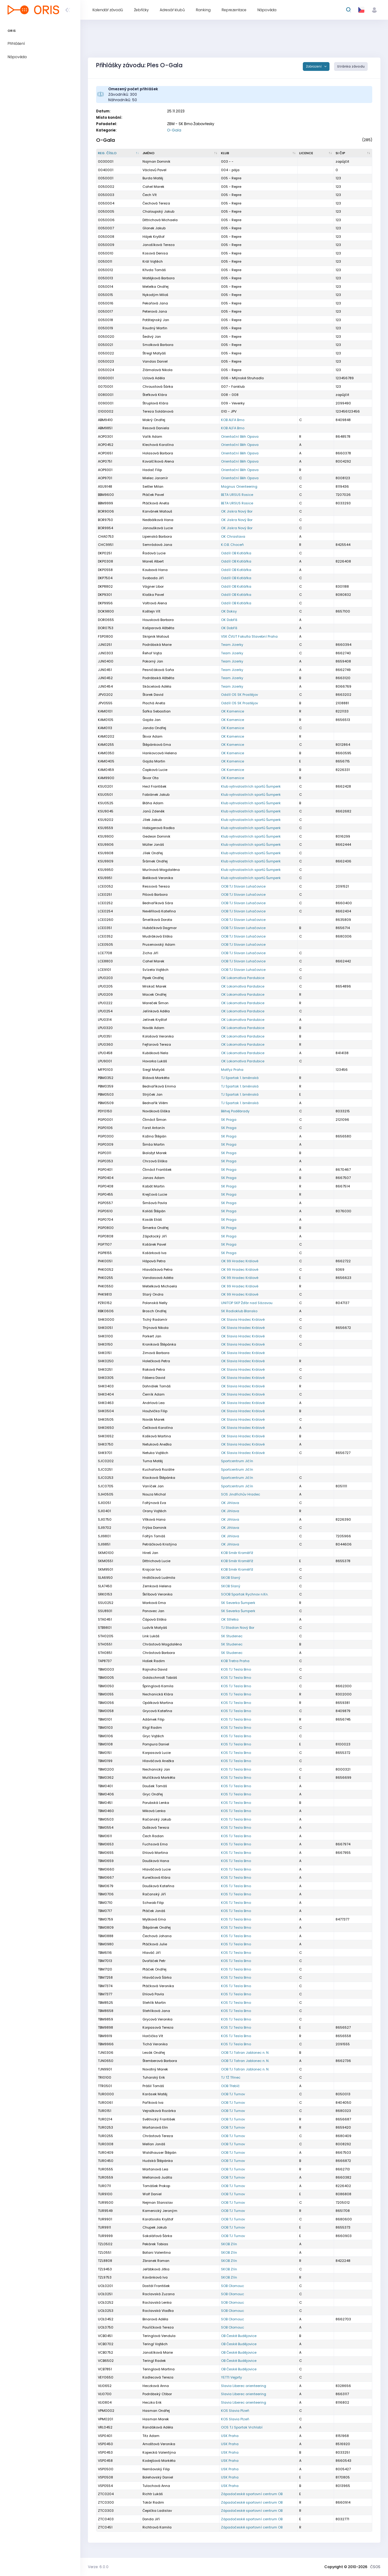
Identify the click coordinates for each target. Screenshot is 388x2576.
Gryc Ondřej (152, 1794)
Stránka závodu (351, 66)
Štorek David (152, 694)
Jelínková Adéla (156, 1011)
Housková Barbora (158, 619)
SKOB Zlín (229, 2244)
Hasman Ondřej (156, 2410)
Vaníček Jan (153, 1486)
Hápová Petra (154, 1261)
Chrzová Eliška (154, 1161)
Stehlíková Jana (156, 2010)
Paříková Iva (152, 2102)
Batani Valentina (156, 2252)
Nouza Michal (154, 1494)
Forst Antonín (153, 1127)
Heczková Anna (155, 2385)
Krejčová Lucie (154, 1194)
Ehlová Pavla (153, 1994)
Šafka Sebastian (156, 711)
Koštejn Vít (151, 611)
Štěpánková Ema (156, 744)
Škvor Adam (152, 736)
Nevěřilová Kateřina (159, 911)
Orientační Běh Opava (240, 436)
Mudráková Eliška (157, 936)
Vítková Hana (154, 1519)
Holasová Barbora (157, 453)
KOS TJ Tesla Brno (236, 1669)
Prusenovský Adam (158, 944)
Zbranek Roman (155, 2260)
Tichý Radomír (154, 1319)
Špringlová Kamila (157, 1686)
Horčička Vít (152, 2035)
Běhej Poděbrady (235, 1111)
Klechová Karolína (158, 444)
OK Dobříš (229, 619)
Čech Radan (153, 1836)
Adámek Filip (153, 1719)
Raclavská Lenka (157, 2302)
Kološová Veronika (158, 1036)
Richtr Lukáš (152, 2493)
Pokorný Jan (152, 661)
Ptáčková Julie (154, 1944)
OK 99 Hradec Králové (239, 1261)
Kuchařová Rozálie (158, 1469)
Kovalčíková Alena (158, 461)
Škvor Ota (150, 777)
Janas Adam (153, 1177)
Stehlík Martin (154, 2002)
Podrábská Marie (157, 644)
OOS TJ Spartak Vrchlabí (242, 2427)
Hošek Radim (153, 1660)
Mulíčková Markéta (158, 1777)
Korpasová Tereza (157, 2027)
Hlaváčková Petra (157, 1269)
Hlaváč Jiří (151, 1952)
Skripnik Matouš (155, 636)
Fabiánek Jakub (155, 794)
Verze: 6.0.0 (98, 2566)
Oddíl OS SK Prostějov (239, 694)
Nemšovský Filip (156, 2469)
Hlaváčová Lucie (156, 1869)
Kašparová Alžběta (158, 628)
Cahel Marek (153, 961)
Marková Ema (154, 1602)
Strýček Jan (152, 1094)
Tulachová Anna (156, 2485)
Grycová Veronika (157, 2019)
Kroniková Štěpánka (159, 1344)
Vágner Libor (153, 586)
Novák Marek (153, 1419)
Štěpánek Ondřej (156, 1927)
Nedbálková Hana (157, 519)
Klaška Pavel (153, 594)
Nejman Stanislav (157, 2202)
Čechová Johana (157, 1936)
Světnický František (158, 2119)
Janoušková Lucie (157, 528)
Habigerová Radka (158, 827)
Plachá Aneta (153, 703)
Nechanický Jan (156, 1769)
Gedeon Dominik (156, 836)
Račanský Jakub (156, 1819)
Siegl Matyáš (153, 1069)
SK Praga (228, 1119)
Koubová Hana (155, 569)
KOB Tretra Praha (235, 1660)
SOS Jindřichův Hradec (240, 1494)
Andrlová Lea (153, 1402)
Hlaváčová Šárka (157, 1977)
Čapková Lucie (154, 769)
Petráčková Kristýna (159, 1544)
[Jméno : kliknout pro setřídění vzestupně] (180, 153)
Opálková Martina (157, 1702)
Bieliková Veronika (157, 877)
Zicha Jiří (150, 953)
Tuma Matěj (152, 1461)
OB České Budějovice (238, 2335)
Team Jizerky (232, 644)
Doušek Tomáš (154, 1786)
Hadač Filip (152, 469)
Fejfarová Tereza (156, 1044)
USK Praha (230, 2435)
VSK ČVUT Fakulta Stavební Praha (249, 636)
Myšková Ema (154, 1919)
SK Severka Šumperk (238, 1602)
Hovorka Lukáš (154, 1061)
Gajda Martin (153, 761)
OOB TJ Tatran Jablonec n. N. (245, 2052)
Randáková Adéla (157, 2427)
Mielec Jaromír (155, 478)
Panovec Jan (153, 1610)
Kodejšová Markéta (159, 2460)
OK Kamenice (232, 711)
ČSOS (375, 2566)
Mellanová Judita (157, 2177)
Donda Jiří (151, 2519)
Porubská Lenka (155, 1802)
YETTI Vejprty (231, 2377)
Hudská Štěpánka (157, 2160)
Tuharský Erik (153, 2077)
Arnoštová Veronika (158, 2444)
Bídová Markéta (155, 1077)
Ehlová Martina (155, 1852)
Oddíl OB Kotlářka (236, 553)
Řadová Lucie (154, 553)
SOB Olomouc (232, 2285)
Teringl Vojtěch (155, 2344)
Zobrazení (314, 66)
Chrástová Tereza (157, 2135)
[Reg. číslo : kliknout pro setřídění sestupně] (118, 153)
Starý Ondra (152, 1294)
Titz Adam (150, 2435)
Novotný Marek (155, 2069)
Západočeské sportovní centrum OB (252, 2493)
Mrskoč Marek (154, 986)
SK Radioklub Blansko (239, 1311)
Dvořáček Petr (154, 1960)
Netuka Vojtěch (155, 1452)
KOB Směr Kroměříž (237, 1552)
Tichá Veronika (155, 2044)
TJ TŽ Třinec (230, 2077)
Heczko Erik (152, 2402)
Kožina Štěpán (154, 1136)
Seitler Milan (152, 486)
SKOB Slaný (230, 1577)
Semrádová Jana (157, 544)
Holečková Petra (156, 1361)
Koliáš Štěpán (154, 1211)
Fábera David (153, 1377)
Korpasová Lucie (156, 1752)
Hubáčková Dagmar (159, 927)
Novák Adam (153, 1027)
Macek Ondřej (154, 994)
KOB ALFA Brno (232, 419)
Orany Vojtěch (154, 1511)
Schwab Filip (153, 1902)
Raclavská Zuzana (158, 2294)
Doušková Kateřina (158, 1886)
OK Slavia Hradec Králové (243, 1319)
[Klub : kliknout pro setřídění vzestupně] (258, 153)
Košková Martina (156, 1436)
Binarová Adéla (155, 2319)
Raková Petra (153, 1369)
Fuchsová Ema (155, 1844)
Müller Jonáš (153, 844)
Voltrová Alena (154, 603)
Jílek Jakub (152, 819)
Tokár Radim (153, 2502)
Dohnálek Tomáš (156, 1386)
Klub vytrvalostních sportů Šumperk (251, 786)
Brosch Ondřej (154, 1311)
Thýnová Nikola (155, 1327)
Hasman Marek (155, 2419)
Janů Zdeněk (153, 811)
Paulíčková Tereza (158, 2327)
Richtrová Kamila (157, 2527)
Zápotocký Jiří (154, 1236)
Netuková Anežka (157, 1444)
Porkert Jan (151, 1336)
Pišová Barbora (155, 894)
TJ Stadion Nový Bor (237, 1627)
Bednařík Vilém (155, 1102)
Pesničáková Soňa (158, 669)
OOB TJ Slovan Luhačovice (243, 886)
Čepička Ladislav (157, 2510)
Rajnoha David (154, 1669)
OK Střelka (230, 1619)
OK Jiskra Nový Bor (237, 511)
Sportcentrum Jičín (237, 1461)
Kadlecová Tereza (157, 2377)
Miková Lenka (154, 1810)
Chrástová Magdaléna (162, 1644)
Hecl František (154, 786)
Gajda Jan (151, 719)
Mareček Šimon (155, 1003)
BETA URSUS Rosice (237, 494)
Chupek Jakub (154, 2227)
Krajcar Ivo (151, 1569)
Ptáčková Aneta (155, 503)
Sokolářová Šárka (157, 2235)
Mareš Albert (153, 561)
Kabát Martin (153, 1186)
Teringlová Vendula (159, 2335)
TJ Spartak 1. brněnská (240, 1077)
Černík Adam (153, 1394)
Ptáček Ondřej (154, 1969)
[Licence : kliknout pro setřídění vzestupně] (316, 153)
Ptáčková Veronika (158, 1985)
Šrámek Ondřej (155, 861)
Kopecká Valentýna (159, 2452)
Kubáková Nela (155, 1053)
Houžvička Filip (154, 1411)
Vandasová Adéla (157, 1277)
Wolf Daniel (152, 2194)
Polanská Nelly (154, 1302)
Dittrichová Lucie (156, 1561)
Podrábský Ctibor (157, 2394)
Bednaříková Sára (157, 903)
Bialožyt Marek (154, 1152)
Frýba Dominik (154, 1527)
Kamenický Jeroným (159, 2210)
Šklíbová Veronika (157, 1594)
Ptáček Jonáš (153, 1910)
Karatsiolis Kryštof (157, 2219)
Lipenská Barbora (157, 536)
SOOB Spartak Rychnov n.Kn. (244, 1594)
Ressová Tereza (156, 886)
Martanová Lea (155, 2169)
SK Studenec (231, 1636)
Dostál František (156, 2285)
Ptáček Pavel (153, 494)
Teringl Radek (154, 2360)
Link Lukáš (150, 1636)
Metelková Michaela (159, 1286)
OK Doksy (229, 611)
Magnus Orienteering (239, 486)
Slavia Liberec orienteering (243, 2385)
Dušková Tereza (155, 1827)
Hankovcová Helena (159, 753)
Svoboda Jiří (153, 578)
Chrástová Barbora (158, 1652)
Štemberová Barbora (159, 2060)
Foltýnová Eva (154, 1502)
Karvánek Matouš (157, 511)
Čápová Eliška (154, 1619)
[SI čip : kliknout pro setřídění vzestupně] (353, 153)
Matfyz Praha (232, 1069)
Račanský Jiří (154, 1894)
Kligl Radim (152, 1727)
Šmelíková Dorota (157, 919)
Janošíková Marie (157, 2352)
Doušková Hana (155, 1860)
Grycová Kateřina (157, 1710)
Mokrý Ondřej (153, 419)
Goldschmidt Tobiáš (159, 1677)
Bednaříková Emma (159, 1086)
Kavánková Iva (155, 2277)
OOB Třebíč (230, 2085)
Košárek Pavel (154, 1244)
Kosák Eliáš (152, 1219)
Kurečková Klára (156, 1877)
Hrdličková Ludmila (158, 1577)
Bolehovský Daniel (157, 2477)
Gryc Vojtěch (153, 1736)
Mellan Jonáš (153, 2144)
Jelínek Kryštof (154, 1019)
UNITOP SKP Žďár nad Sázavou (247, 1302)
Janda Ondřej (154, 727)
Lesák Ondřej (153, 2052)
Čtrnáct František (157, 1169)
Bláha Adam (152, 803)
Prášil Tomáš (153, 2085)
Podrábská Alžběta (158, 678)
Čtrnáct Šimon (154, 1119)
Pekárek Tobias (155, 2244)
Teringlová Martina (158, 2369)
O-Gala (174, 130)
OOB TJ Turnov (233, 2094)
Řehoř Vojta (152, 653)
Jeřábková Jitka (155, 2269)
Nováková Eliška (156, 1111)
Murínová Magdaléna (161, 869)
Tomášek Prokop (156, 2185)
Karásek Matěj (154, 2094)
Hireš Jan (150, 1552)
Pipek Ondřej (153, 977)
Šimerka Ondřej (155, 1227)
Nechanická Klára (157, 1694)
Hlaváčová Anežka (158, 1760)
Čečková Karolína (157, 1427)
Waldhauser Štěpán (159, 2152)
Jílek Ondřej (152, 853)
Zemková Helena (156, 1586)
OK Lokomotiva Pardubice (242, 977)
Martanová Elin (155, 2127)
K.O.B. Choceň (232, 544)
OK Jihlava (230, 1502)
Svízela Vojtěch (155, 969)
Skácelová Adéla (156, 686)
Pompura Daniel (155, 1744)
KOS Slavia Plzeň (235, 2410)
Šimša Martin (153, 1144)
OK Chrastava (233, 536)
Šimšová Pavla (154, 1202)
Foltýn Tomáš (153, 1536)
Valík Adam (152, 436)
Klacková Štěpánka (158, 1477)
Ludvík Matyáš (154, 1627)
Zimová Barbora (155, 1352)
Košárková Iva (154, 1252)
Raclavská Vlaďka (158, 2310)
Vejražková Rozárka (159, 2110)
